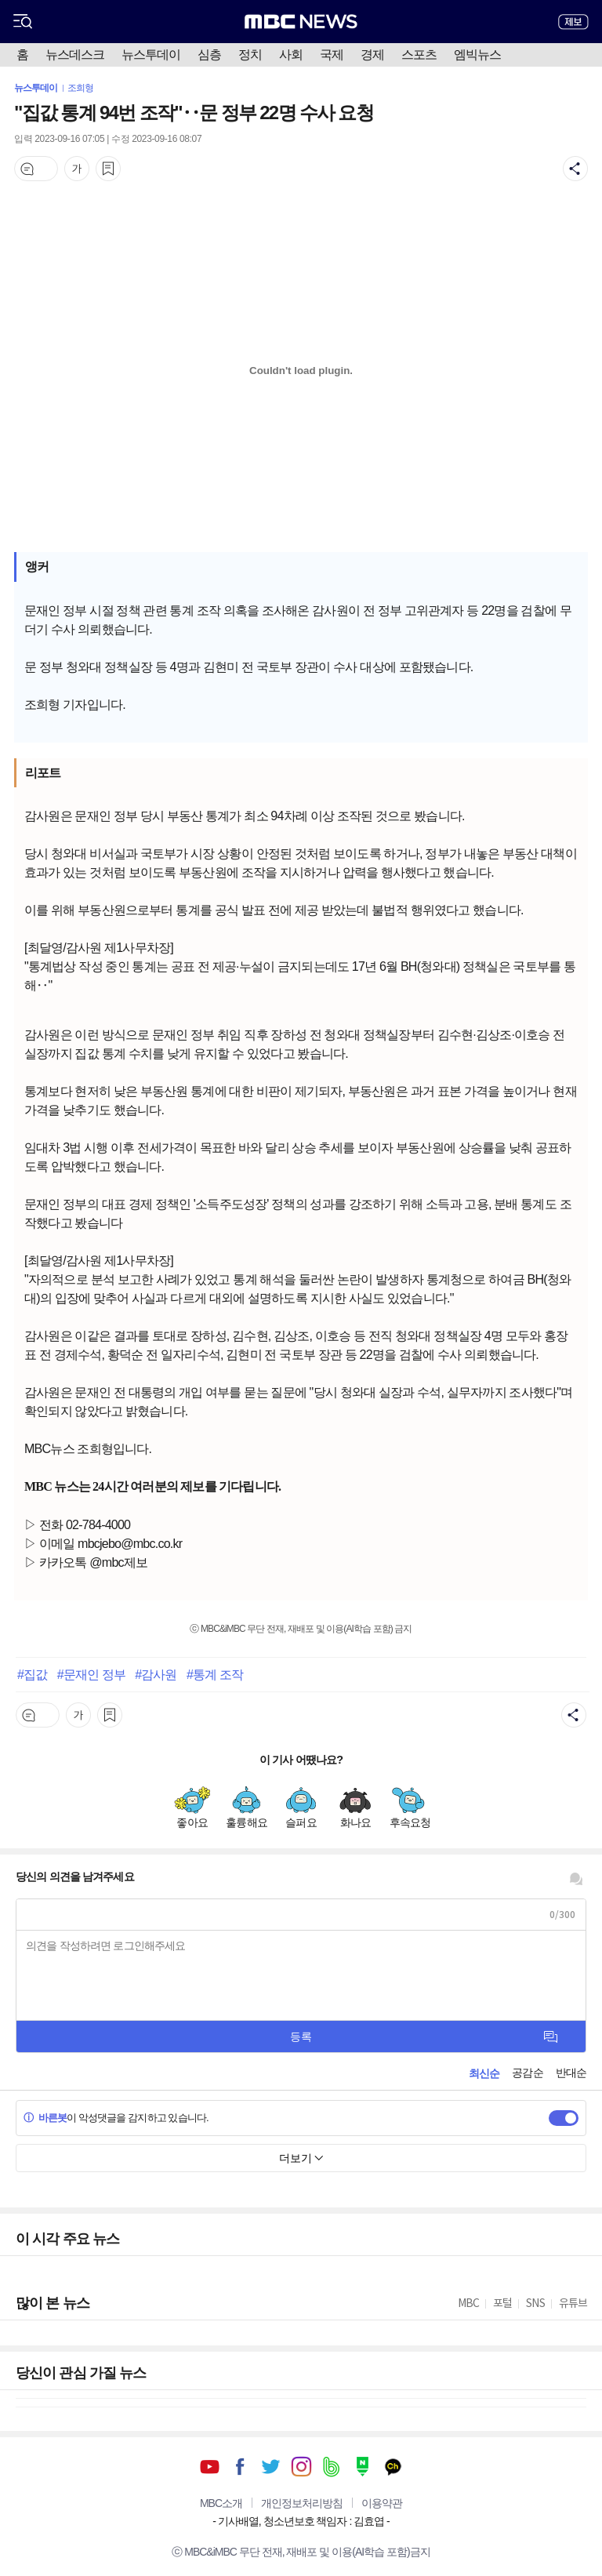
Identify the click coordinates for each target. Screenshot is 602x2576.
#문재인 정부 (91, 1674)
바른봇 (45, 2118)
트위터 (270, 2466)
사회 (291, 54)
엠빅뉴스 (477, 54)
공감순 (527, 2072)
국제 (331, 54)
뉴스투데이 (150, 54)
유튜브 (209, 2466)
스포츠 (419, 54)
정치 (250, 54)
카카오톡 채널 (393, 2466)
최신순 (484, 2073)
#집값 (32, 1674)
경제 (372, 54)
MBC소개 (221, 2503)
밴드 (332, 2466)
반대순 (571, 2072)
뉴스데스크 (74, 54)
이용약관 (381, 2503)
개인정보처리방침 (302, 2503)
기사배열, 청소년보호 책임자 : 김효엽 (301, 2521)
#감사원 (155, 1674)
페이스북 (240, 2466)
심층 (209, 54)
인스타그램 (301, 2466)
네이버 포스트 (362, 2466)
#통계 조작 (215, 1674)
